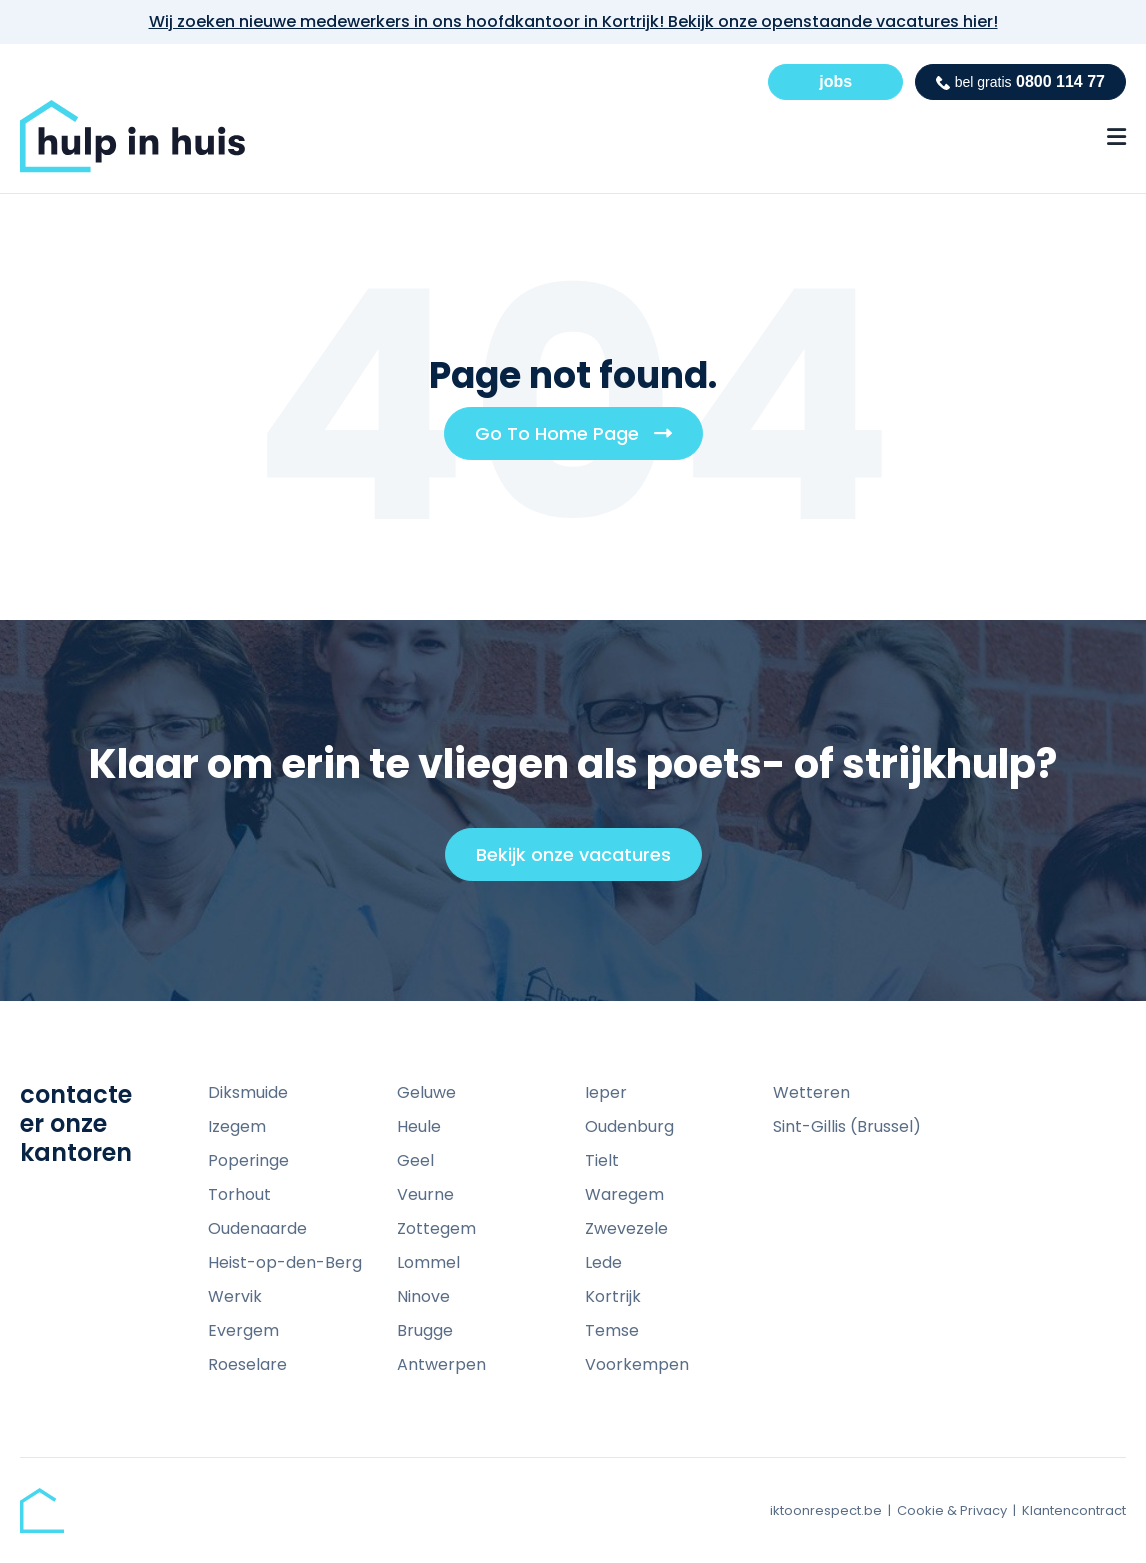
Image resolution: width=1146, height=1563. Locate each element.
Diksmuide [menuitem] (248, 1092)
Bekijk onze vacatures (582, 861)
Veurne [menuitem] (425, 1194)
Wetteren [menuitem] (811, 1092)
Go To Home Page (581, 440)
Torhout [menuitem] (239, 1194)
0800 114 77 (1020, 81)
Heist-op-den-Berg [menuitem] (285, 1262)
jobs (835, 81)
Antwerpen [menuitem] (441, 1364)
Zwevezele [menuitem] (626, 1228)
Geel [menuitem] (415, 1160)
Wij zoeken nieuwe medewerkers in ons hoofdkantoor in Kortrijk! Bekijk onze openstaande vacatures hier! (573, 21)
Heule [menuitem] (419, 1126)
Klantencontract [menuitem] (1074, 1510)
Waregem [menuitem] (624, 1194)
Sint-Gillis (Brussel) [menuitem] (847, 1126)
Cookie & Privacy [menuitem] (952, 1510)
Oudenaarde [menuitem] (257, 1228)
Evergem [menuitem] (243, 1330)
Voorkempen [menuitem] (637, 1364)
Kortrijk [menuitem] (613, 1296)
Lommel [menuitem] (428, 1262)
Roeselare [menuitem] (247, 1364)
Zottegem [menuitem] (436, 1228)
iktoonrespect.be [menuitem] (826, 1510)
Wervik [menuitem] (235, 1296)
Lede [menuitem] (603, 1262)
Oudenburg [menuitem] (629, 1126)
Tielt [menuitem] (602, 1160)
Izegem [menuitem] (237, 1126)
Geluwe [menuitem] (426, 1092)
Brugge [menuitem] (425, 1330)
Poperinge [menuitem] (248, 1160)
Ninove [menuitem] (423, 1296)
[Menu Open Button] (1116, 137)
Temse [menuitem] (612, 1330)
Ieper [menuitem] (606, 1092)
